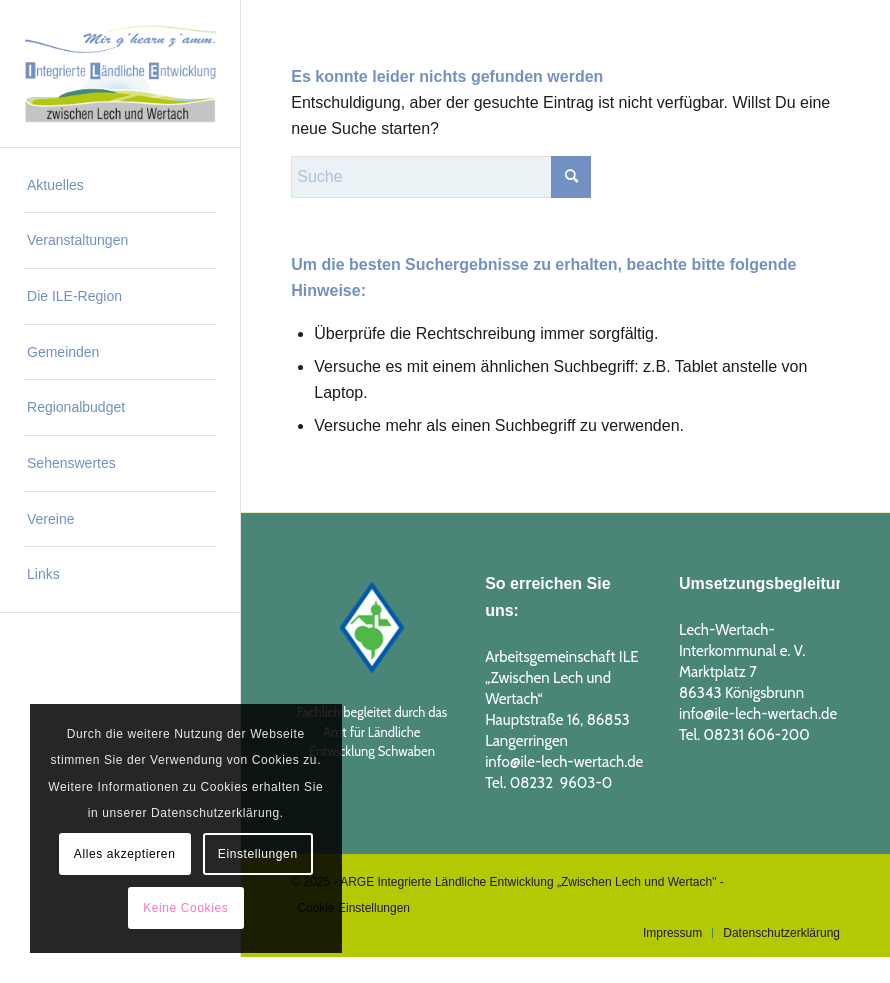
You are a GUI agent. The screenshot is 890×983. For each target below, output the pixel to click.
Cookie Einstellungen (353, 908)
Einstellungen (258, 854)
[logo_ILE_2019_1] (120, 73)
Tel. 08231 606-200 (744, 735)
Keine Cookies (185, 908)
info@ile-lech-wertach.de (564, 762)
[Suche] (441, 177)
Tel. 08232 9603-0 (548, 783)
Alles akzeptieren (125, 854)
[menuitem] (120, 186)
